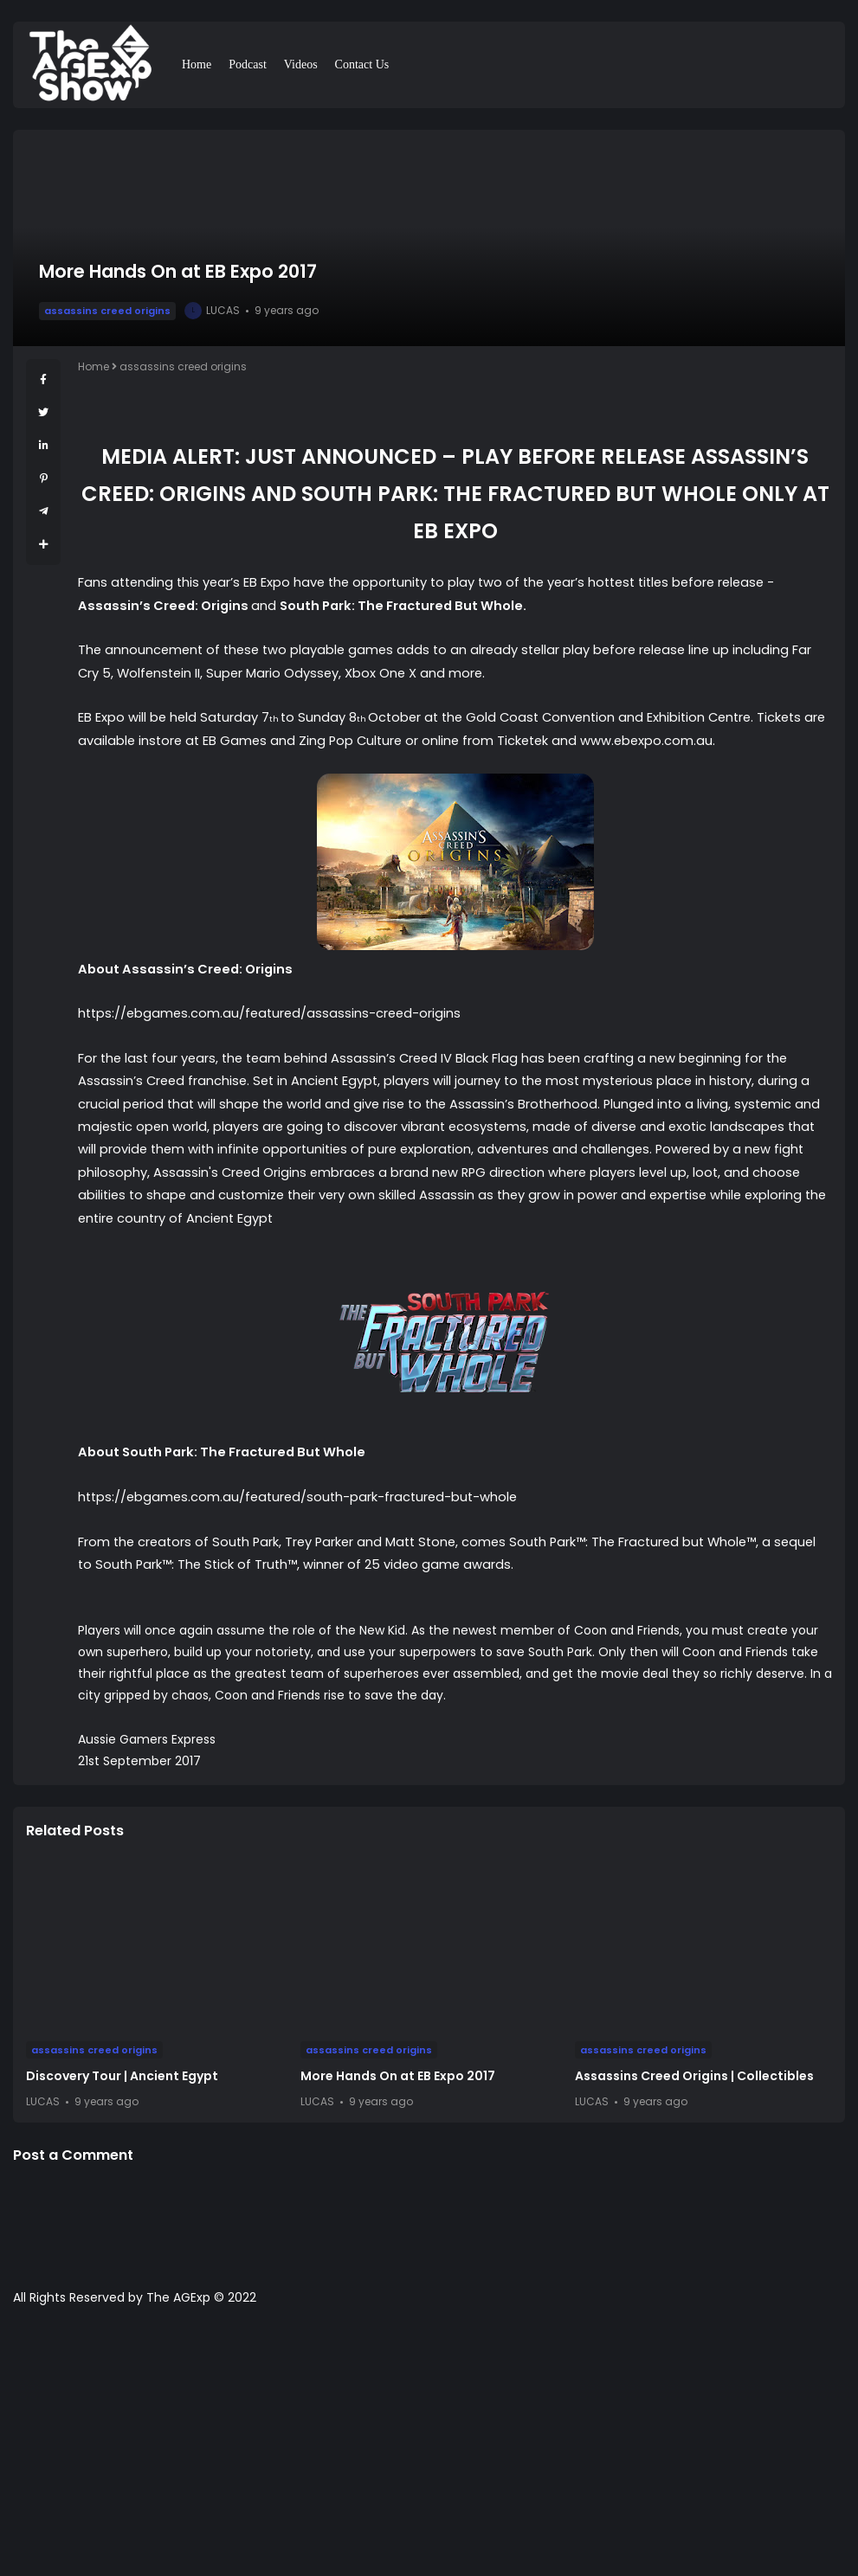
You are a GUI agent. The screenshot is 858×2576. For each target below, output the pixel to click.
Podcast (248, 64)
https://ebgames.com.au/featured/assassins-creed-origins (269, 1013)
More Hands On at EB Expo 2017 (397, 2076)
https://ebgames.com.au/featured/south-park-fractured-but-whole (297, 1497)
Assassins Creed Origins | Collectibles (694, 2076)
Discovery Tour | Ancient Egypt (122, 2076)
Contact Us (362, 64)
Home (196, 64)
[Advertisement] (429, 2450)
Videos (301, 64)
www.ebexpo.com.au (646, 740)
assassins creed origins (107, 311)
